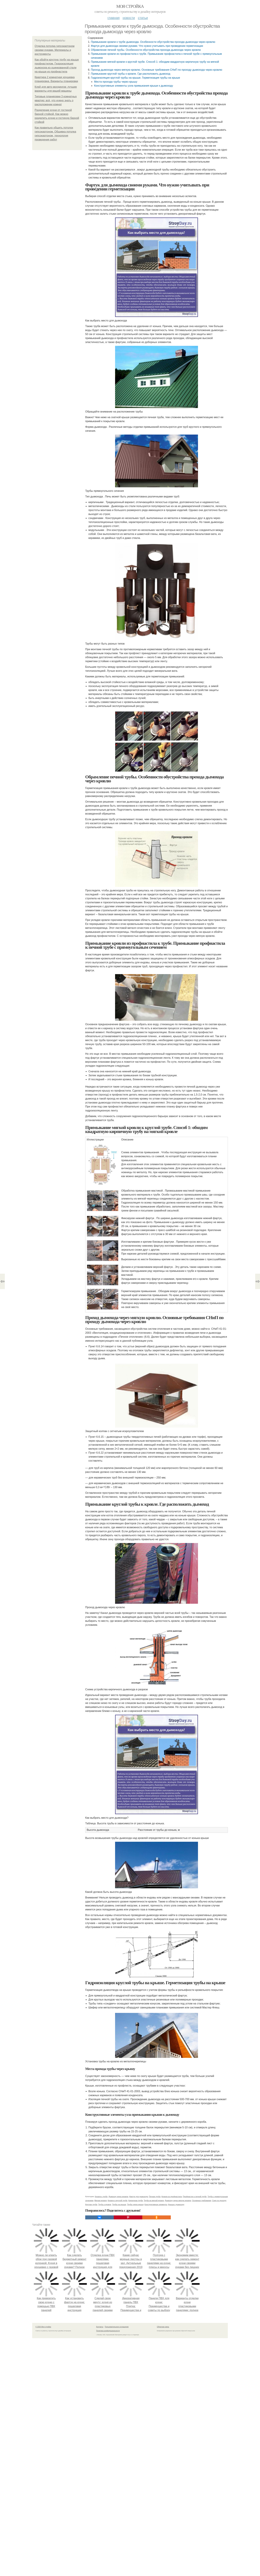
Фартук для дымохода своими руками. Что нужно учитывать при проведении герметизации (147, 45)
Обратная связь (163, 2519)
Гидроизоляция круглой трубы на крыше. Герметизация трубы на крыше (135, 77)
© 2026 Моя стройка (43, 2519)
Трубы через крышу (135, 2397)
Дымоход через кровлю (118, 2389)
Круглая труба (91, 2397)
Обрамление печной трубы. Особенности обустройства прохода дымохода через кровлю (146, 49)
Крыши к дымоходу (176, 2397)
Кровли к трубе (101, 2389)
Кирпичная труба (135, 2393)
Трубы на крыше (119, 2397)
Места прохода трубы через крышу (115, 81)
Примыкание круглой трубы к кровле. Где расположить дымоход (130, 73)
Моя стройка (130, 6)
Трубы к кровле (104, 2397)
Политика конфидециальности (108, 2523)
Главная (113, 18)
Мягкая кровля (100, 2393)
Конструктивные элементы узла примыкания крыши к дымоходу (133, 85)
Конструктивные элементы (156, 2397)
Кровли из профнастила (172, 2389)
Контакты (99, 2519)
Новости (129, 18)
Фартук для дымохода (138, 2389)
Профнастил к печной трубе (195, 2389)
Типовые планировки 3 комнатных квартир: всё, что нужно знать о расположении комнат (56, 100)
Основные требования (201, 2393)
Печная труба (154, 2389)
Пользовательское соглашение (117, 2519)
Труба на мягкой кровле (154, 2393)
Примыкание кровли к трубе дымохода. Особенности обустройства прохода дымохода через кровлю (153, 41)
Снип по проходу (219, 2393)
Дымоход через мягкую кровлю (178, 2393)
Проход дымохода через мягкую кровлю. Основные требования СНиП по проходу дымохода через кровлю (156, 69)
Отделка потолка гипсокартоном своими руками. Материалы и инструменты (54, 50)
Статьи (143, 18)
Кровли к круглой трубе (118, 2393)
